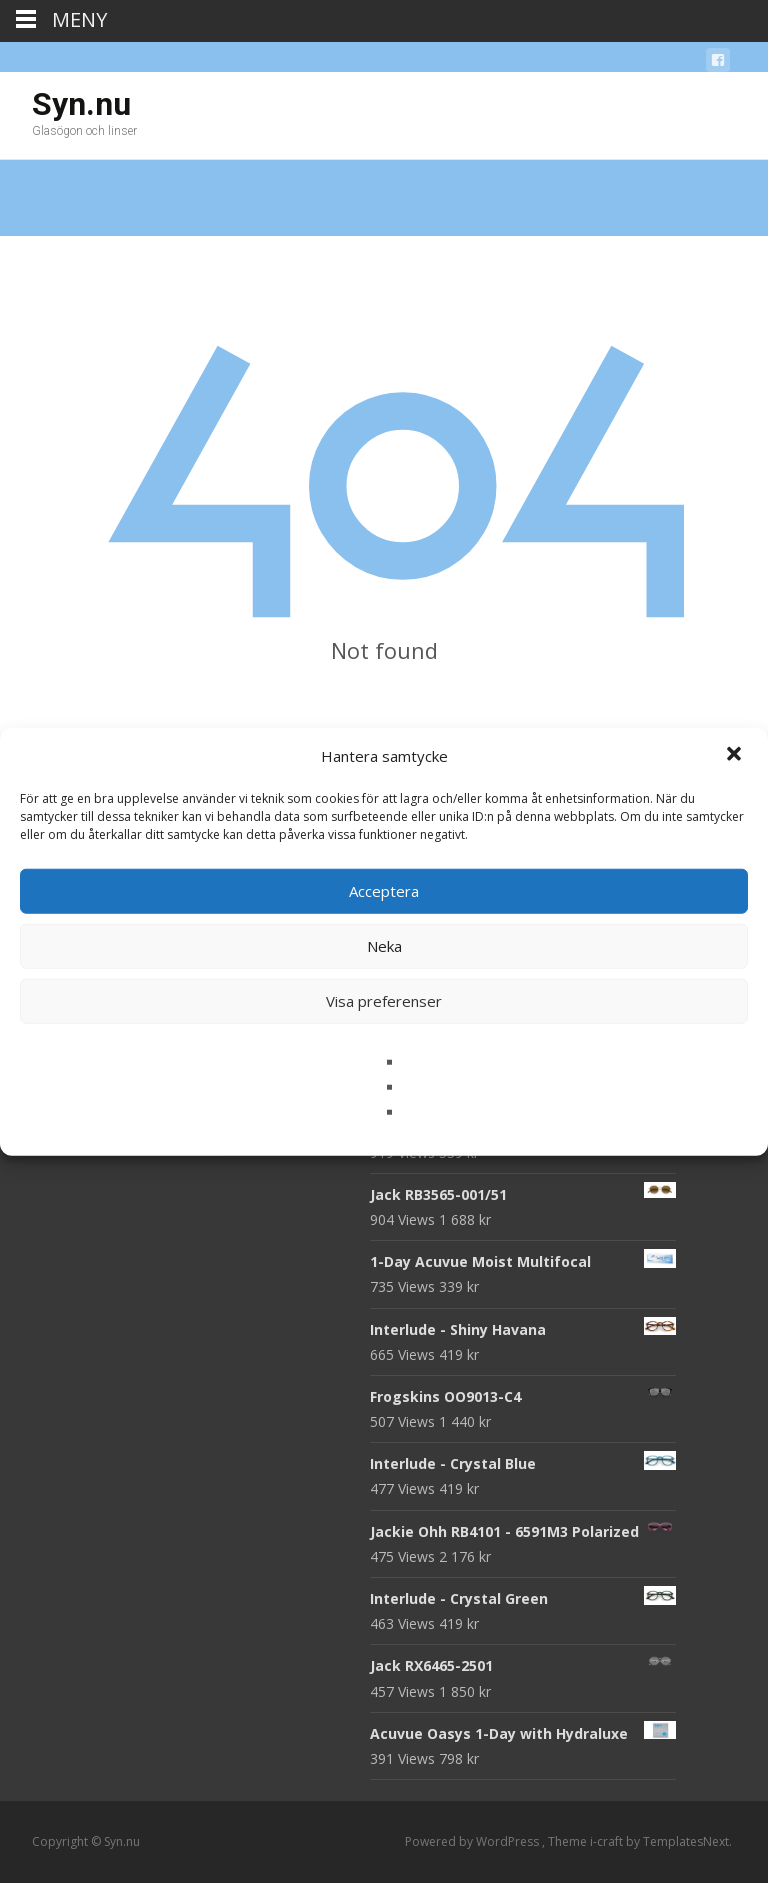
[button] (736, 756)
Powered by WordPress (473, 1841)
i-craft (608, 1841)
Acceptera (384, 891)
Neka (384, 946)
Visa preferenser (384, 1001)
